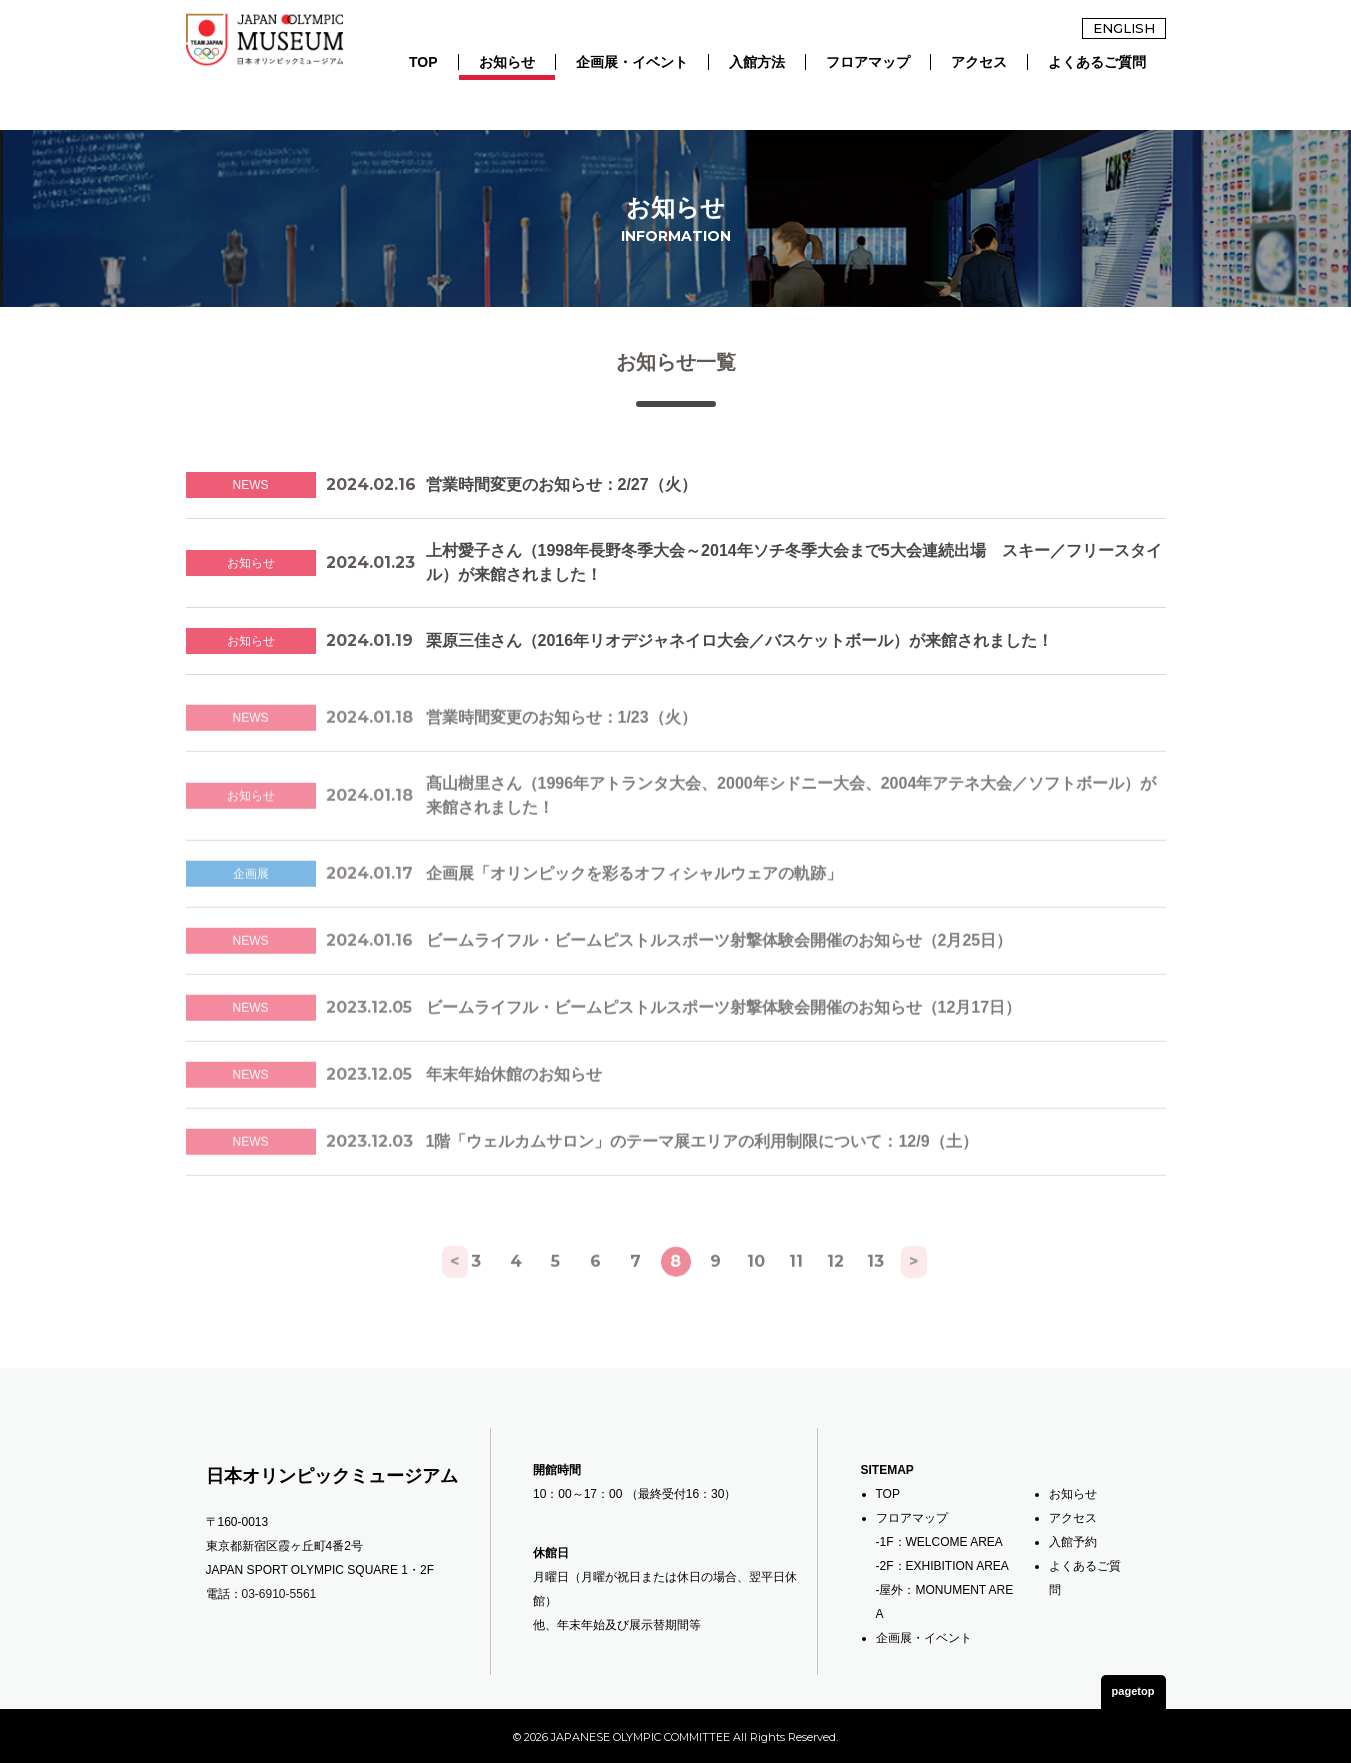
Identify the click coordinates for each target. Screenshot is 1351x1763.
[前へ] (436, 1290)
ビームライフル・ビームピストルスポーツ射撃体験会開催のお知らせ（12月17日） (724, 1036)
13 (875, 1289)
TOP (423, 62)
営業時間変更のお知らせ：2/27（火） (561, 494)
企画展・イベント (632, 62)
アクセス (979, 62)
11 (796, 1289)
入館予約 (1073, 1540)
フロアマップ (868, 62)
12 (835, 1289)
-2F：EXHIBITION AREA (942, 1564)
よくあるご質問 (1097, 62)
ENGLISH (1124, 28)
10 (756, 1289)
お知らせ (507, 62)
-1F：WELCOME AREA (939, 1540)
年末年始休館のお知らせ (514, 1103)
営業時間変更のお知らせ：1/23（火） (561, 746)
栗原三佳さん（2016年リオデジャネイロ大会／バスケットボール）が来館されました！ (740, 650)
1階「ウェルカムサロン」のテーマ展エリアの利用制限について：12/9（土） (702, 1170)
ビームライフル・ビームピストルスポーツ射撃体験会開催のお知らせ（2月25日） (719, 969)
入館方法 (757, 62)
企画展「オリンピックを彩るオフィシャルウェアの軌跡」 (634, 902)
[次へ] (916, 1290)
